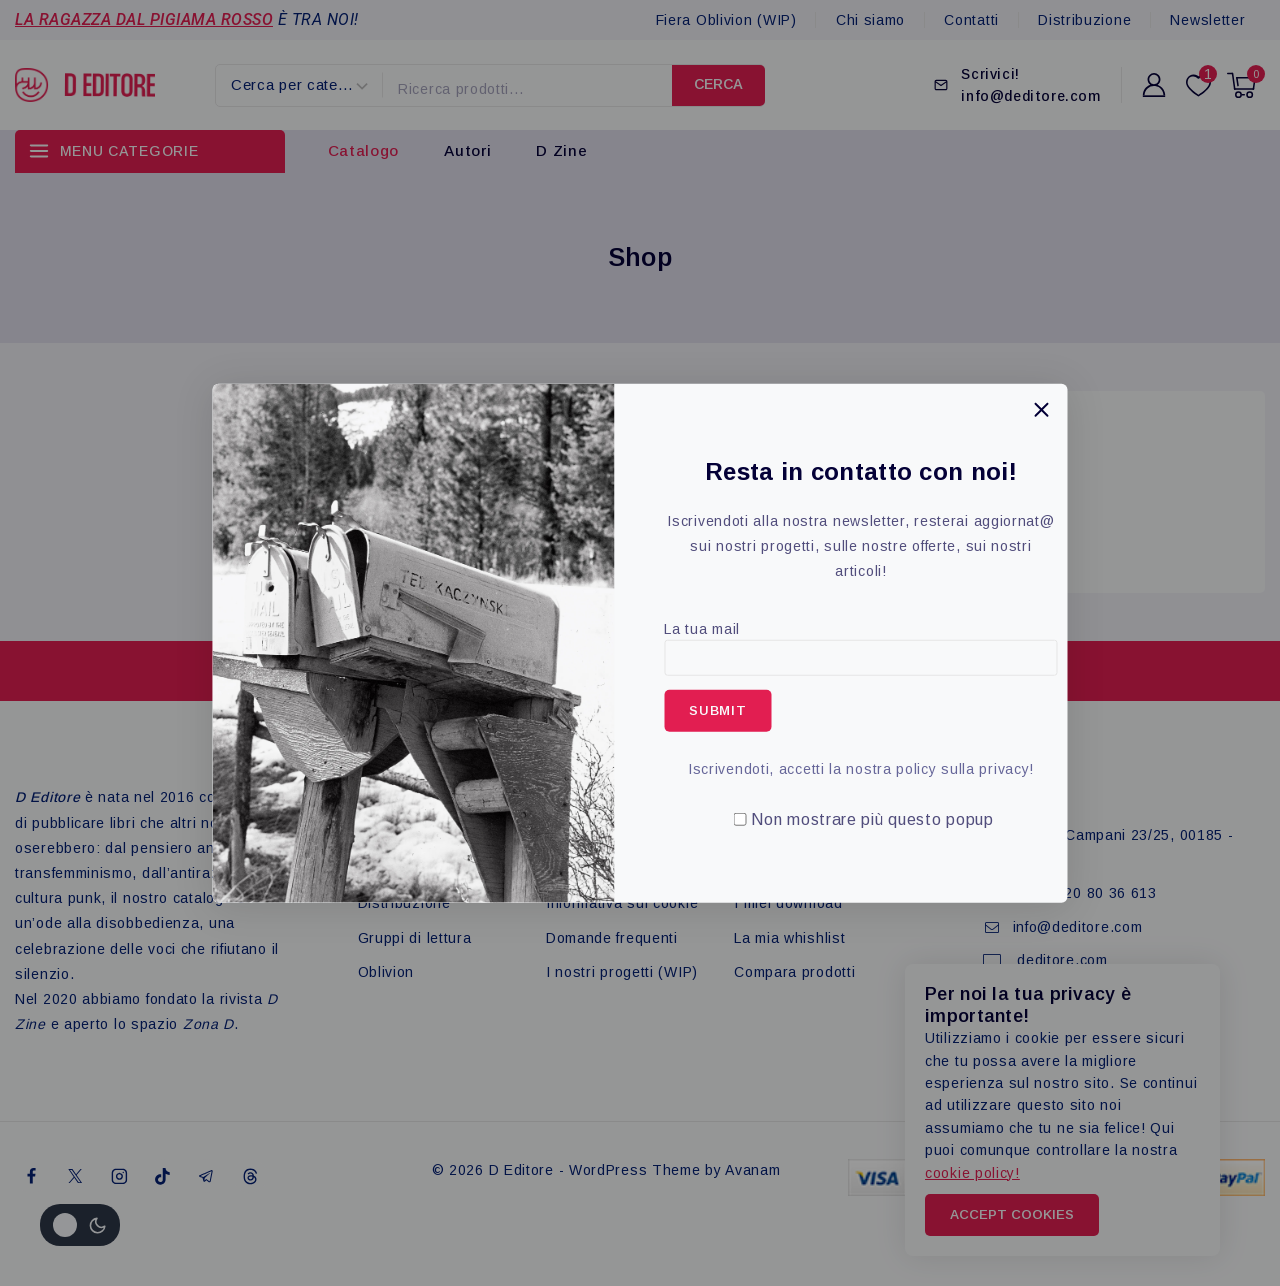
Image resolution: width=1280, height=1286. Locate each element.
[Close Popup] (1041, 409)
